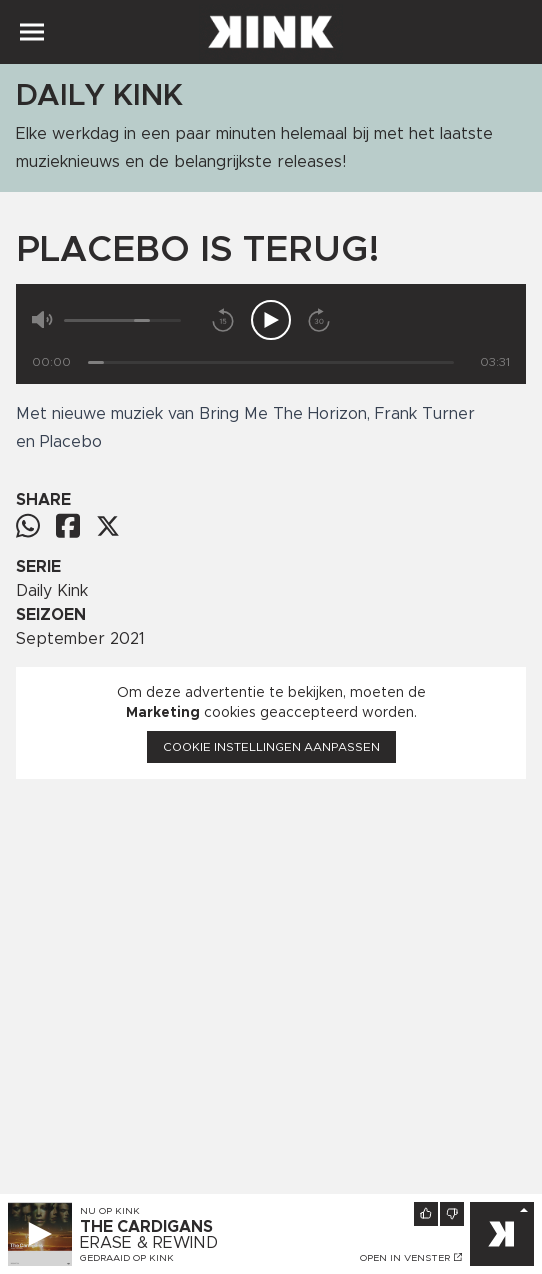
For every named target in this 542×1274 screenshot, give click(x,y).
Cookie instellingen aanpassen (271, 747)
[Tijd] (271, 362)
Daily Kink (52, 591)
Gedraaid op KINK (127, 1258)
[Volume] (122, 320)
